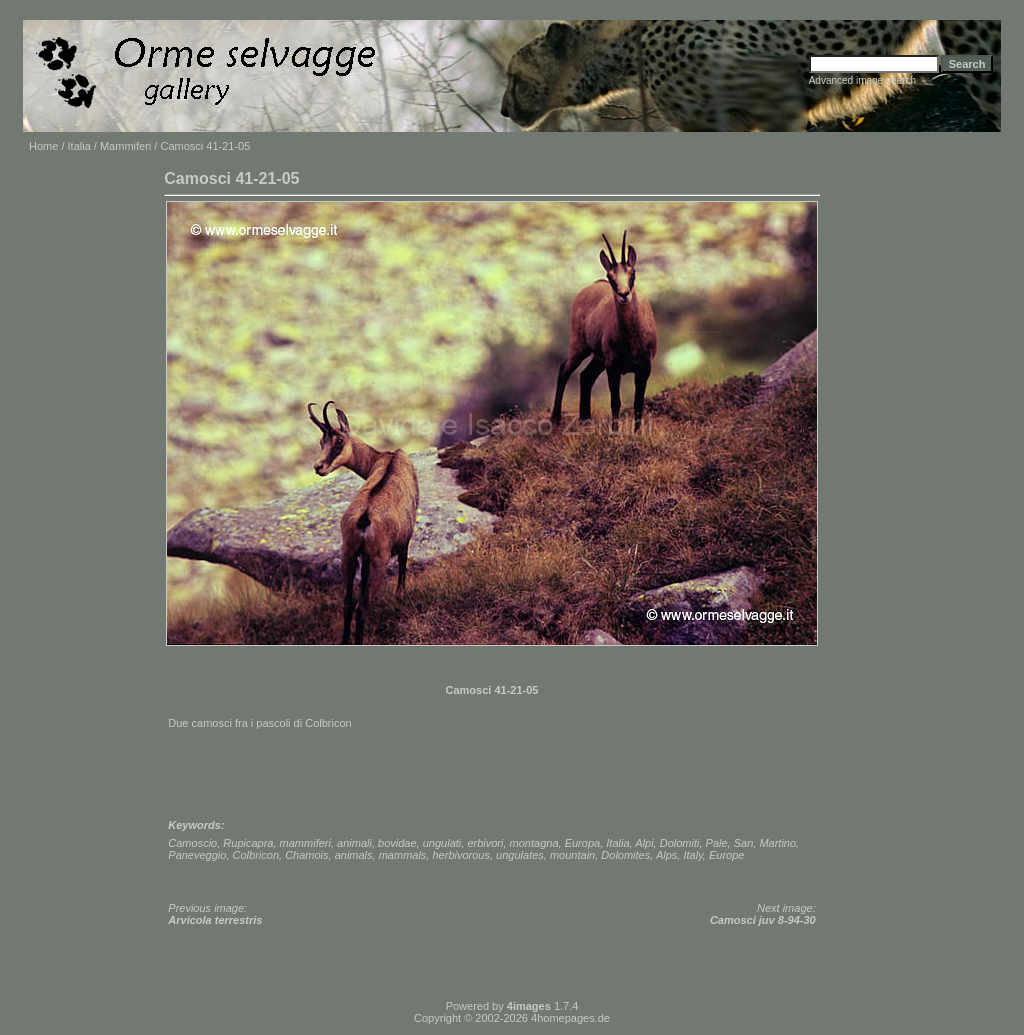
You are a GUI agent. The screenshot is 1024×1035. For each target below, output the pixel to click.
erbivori (485, 843)
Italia (79, 146)
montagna (534, 843)
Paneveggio (197, 855)
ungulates (520, 855)
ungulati (442, 843)
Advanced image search (862, 80)
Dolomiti (680, 843)
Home (43, 146)
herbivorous (460, 855)
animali (354, 843)
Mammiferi (125, 146)
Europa (582, 843)
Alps (666, 855)
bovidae (397, 843)
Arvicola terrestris (215, 920)
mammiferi (305, 843)
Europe (726, 855)
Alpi (644, 843)
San (744, 843)
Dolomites (625, 855)
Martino (777, 843)
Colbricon (256, 855)
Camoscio (192, 843)
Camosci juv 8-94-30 (763, 920)
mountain (572, 855)
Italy (692, 855)
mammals (403, 855)
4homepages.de (570, 1018)
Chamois (306, 855)
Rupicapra (248, 843)
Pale (717, 843)
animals (354, 855)
